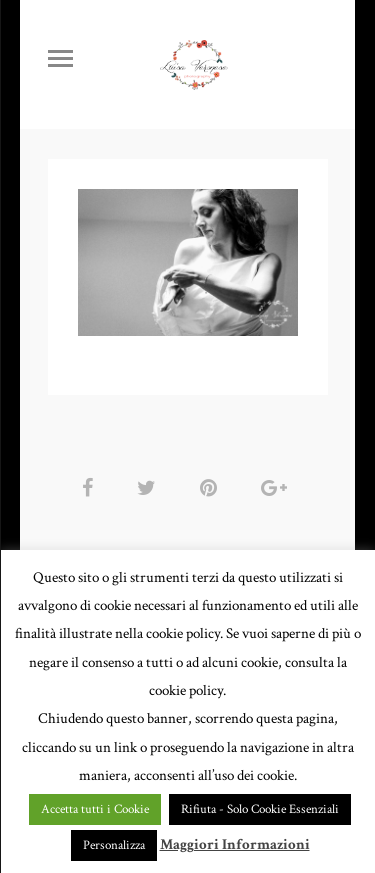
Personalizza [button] (114, 845)
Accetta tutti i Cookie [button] (95, 809)
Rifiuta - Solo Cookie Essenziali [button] (260, 809)
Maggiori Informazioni (235, 844)
